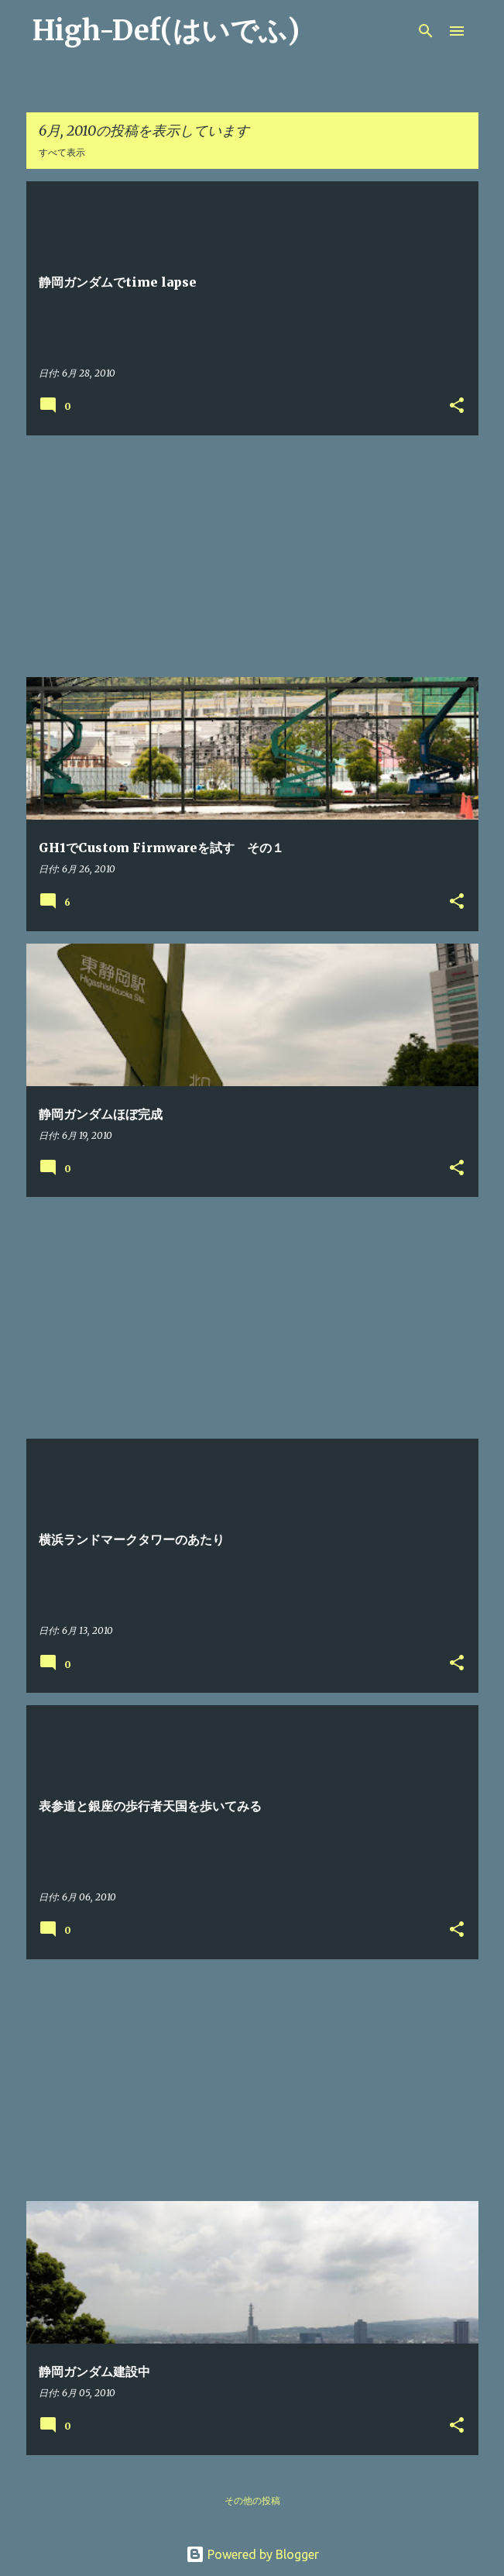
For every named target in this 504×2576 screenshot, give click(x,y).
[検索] (426, 31)
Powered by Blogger (252, 2554)
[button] (456, 406)
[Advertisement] (252, 556)
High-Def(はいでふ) (166, 30)
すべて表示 (62, 152)
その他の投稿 (252, 2500)
